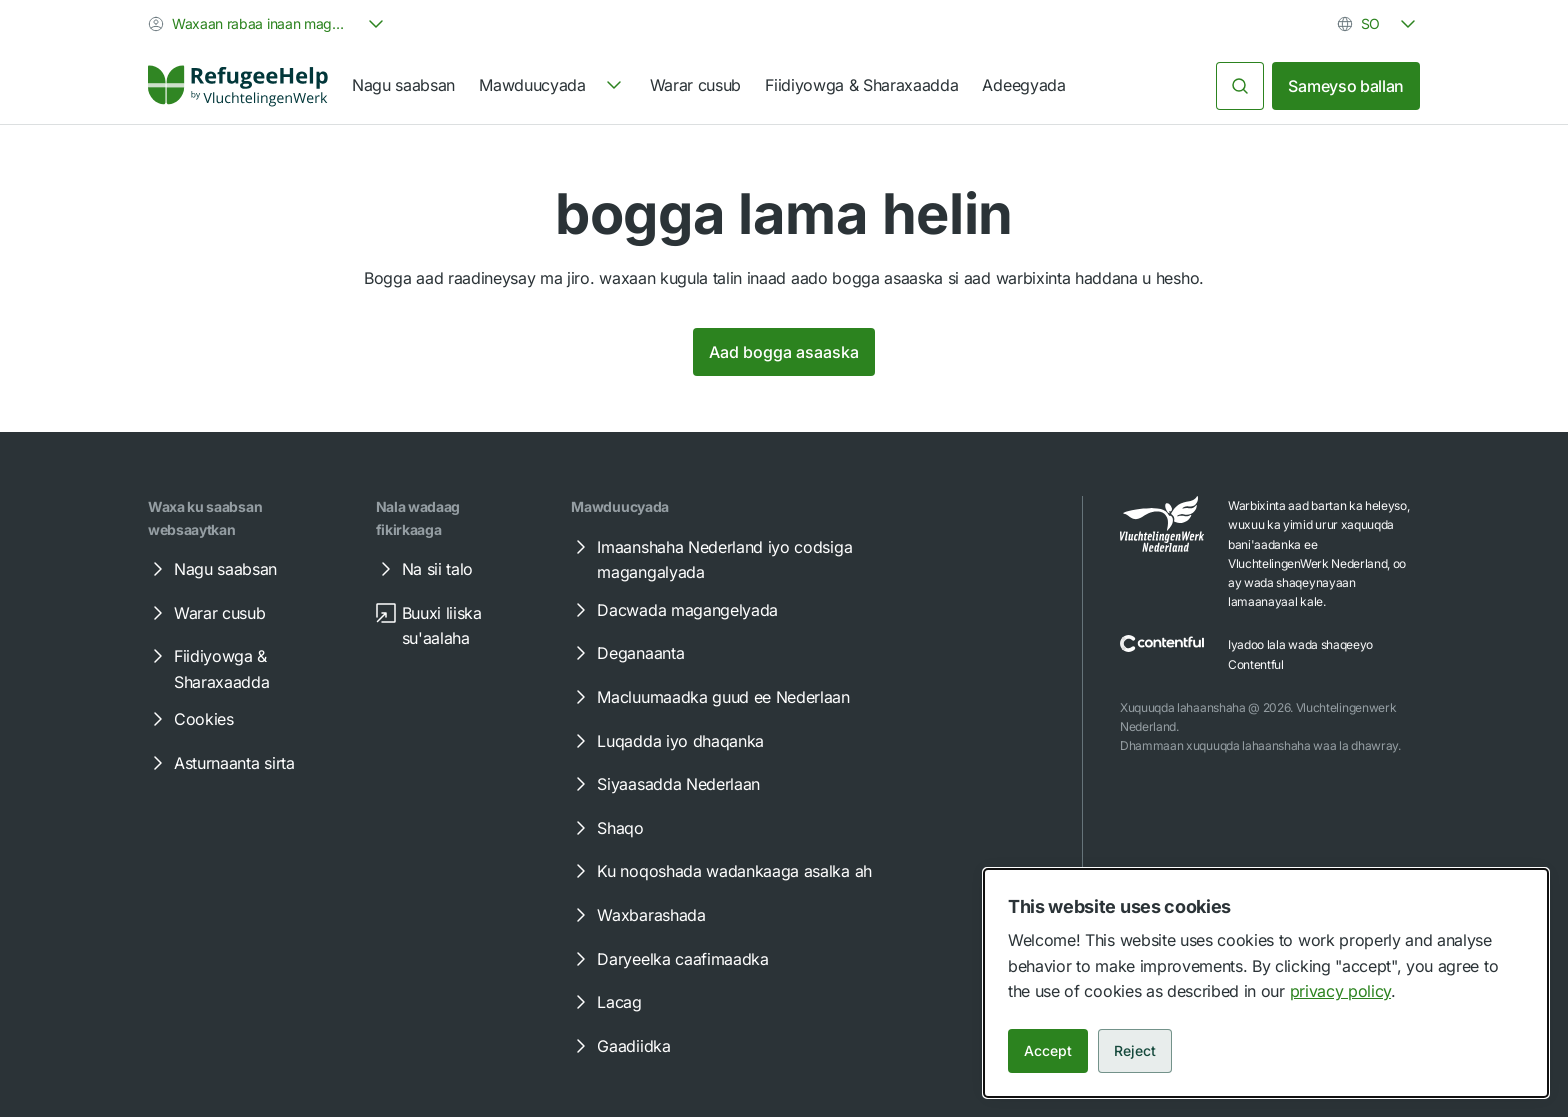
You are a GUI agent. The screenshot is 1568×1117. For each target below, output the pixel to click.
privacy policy (1341, 991)
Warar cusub (695, 85)
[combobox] (268, 24)
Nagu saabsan (403, 85)
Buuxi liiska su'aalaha (428, 625)
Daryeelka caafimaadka (668, 959)
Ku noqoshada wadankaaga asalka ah (720, 871)
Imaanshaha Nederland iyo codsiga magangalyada (710, 559)
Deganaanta (626, 653)
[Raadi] (1240, 86)
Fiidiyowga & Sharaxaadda (861, 85)
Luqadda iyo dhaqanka (666, 741)
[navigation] (552, 86)
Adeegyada (1023, 85)
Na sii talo (423, 569)
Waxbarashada (637, 915)
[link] (238, 86)
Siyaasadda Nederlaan (664, 784)
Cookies (190, 719)
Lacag (605, 1002)
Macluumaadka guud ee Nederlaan (709, 697)
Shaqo (606, 828)
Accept (1048, 1050)
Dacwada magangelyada (673, 610)
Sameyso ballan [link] (1346, 86)
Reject (1135, 1050)
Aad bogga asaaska (784, 352)
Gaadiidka (619, 1046)
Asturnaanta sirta (220, 763)
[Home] (238, 86)
